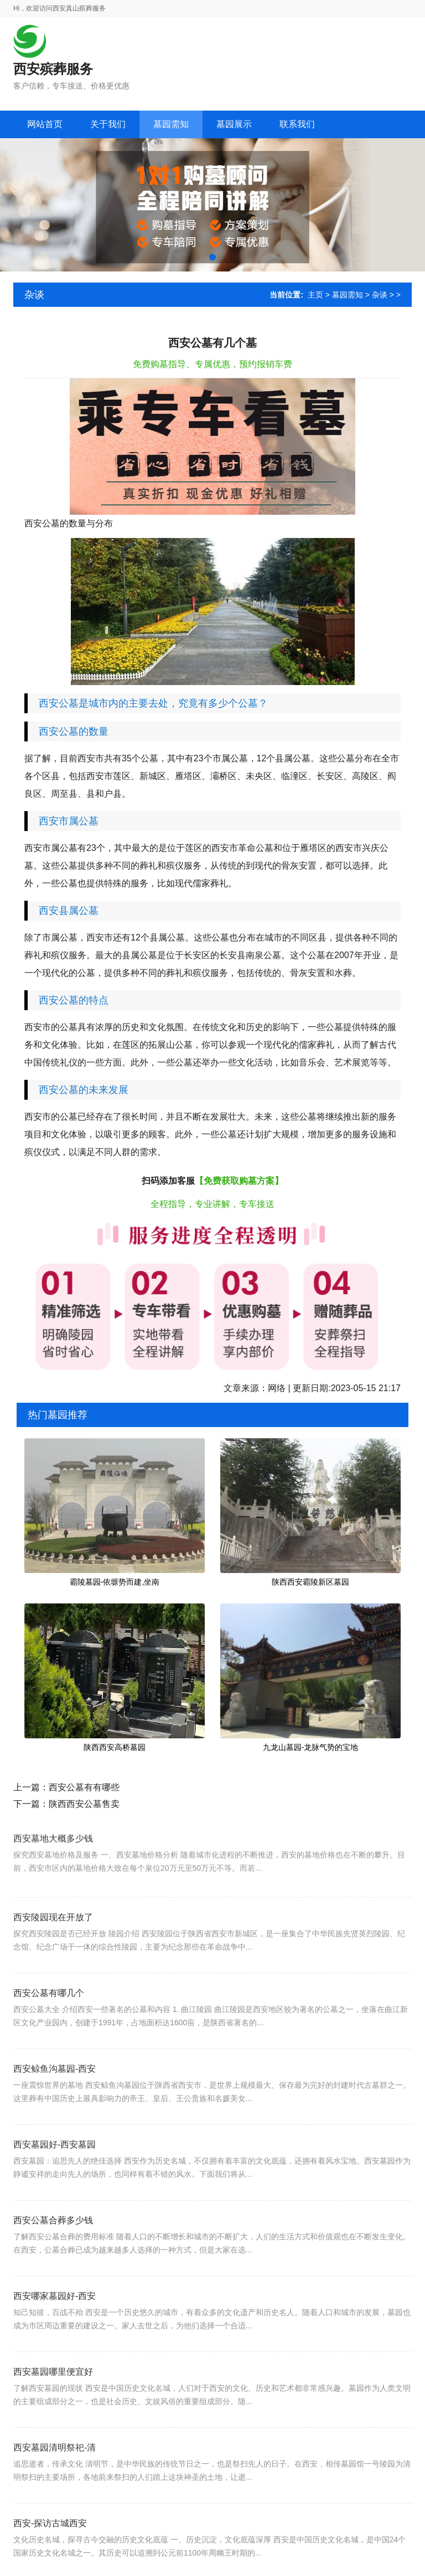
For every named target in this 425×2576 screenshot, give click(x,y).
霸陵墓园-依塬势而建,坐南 (115, 1581)
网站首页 (45, 124)
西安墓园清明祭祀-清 (54, 2478)
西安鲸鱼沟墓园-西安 (54, 2099)
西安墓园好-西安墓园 (54, 2175)
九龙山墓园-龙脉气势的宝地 (311, 1747)
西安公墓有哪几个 (48, 2024)
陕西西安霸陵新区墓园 (310, 1581)
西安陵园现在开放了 (53, 1948)
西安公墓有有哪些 (84, 1787)
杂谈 (379, 294)
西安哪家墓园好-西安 (54, 2327)
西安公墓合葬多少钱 (53, 2251)
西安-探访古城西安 (50, 2554)
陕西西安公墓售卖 (84, 1804)
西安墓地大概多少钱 (53, 1863)
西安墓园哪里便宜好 (53, 2402)
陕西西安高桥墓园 (115, 1747)
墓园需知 (347, 294)
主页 (315, 294)
